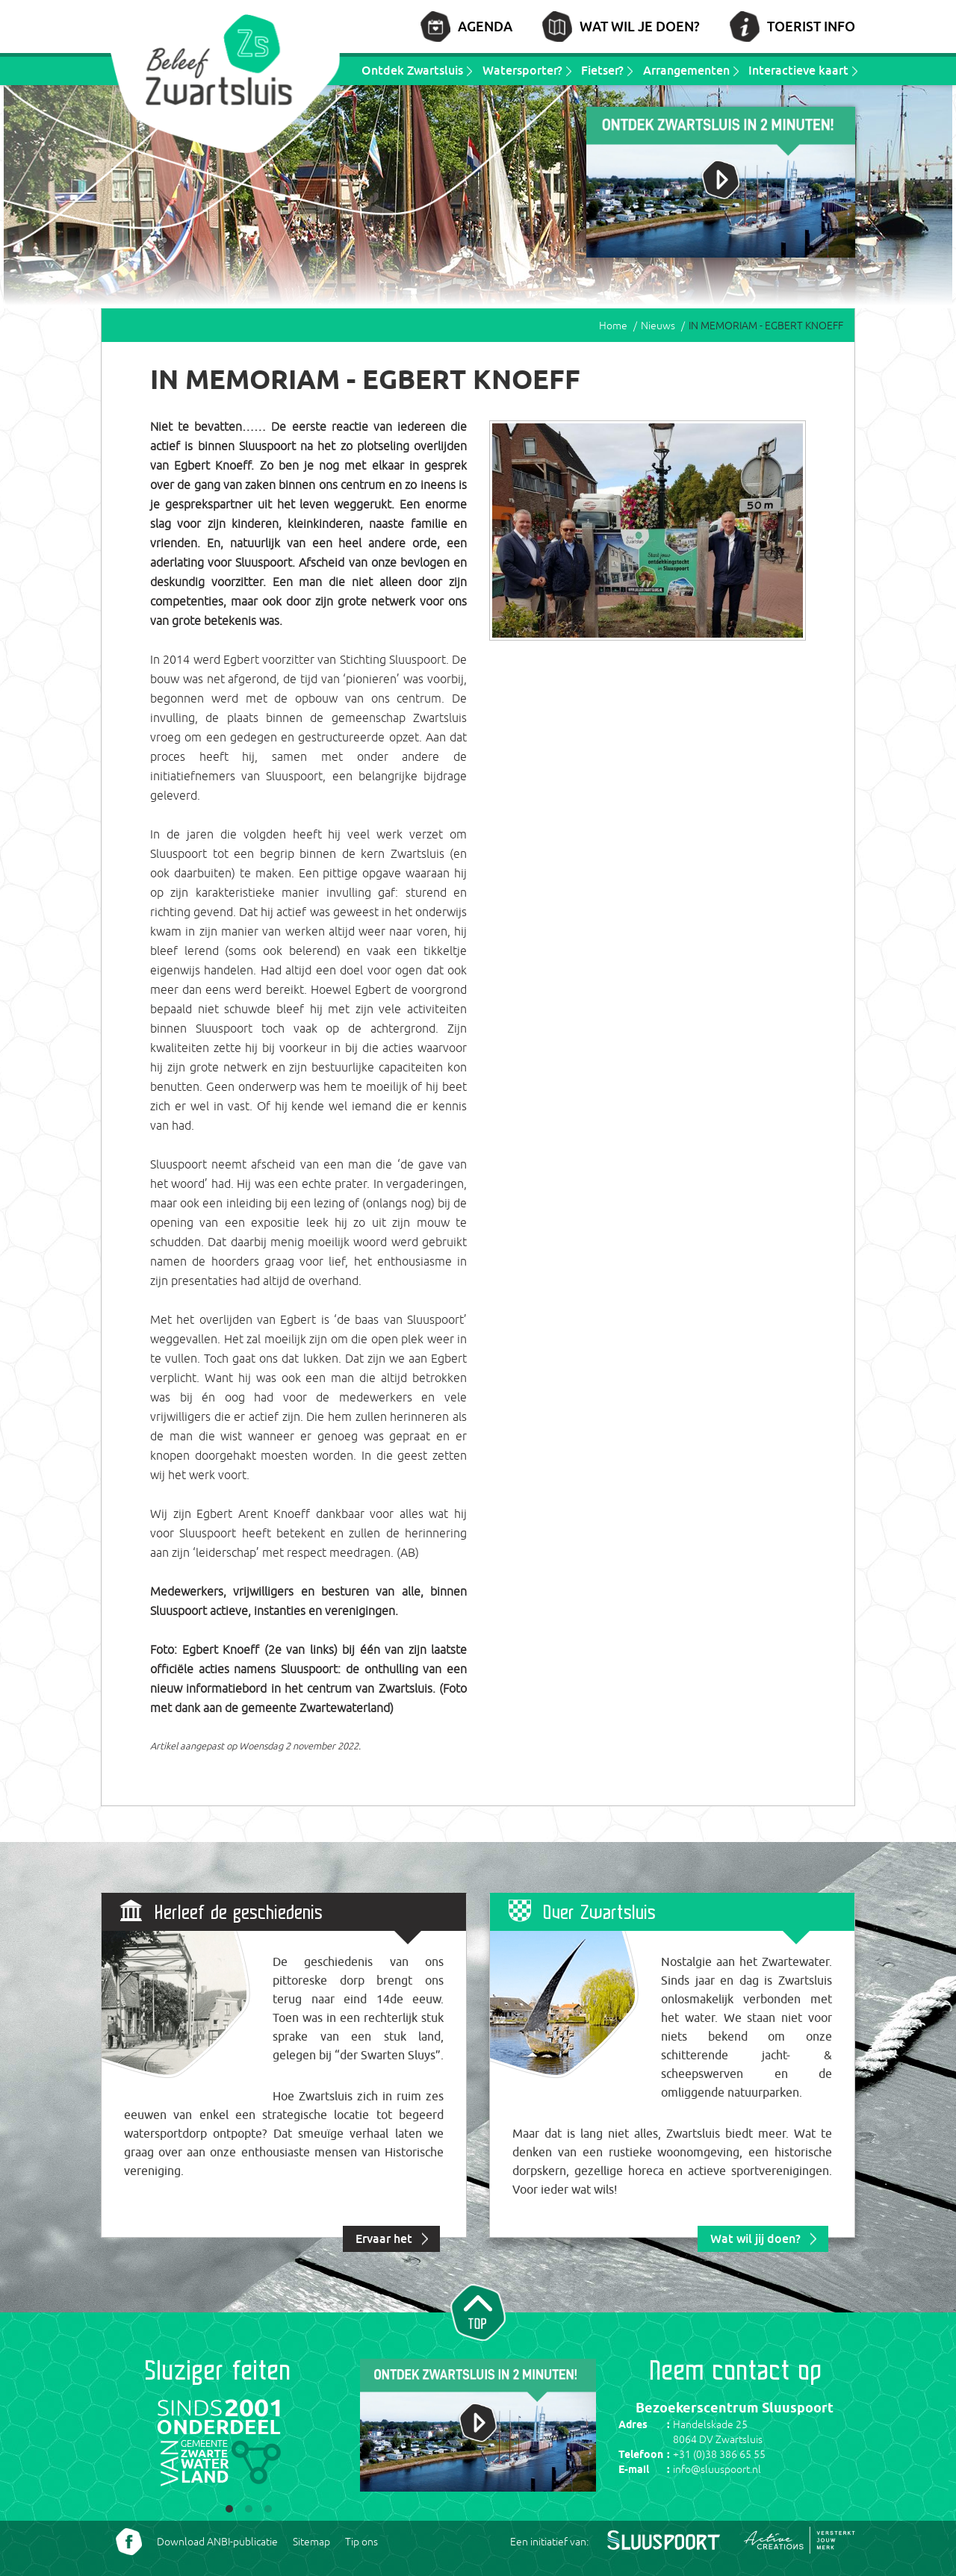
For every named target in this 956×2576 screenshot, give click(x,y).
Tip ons (361, 2542)
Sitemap (311, 2542)
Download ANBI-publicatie (217, 2542)
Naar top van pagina (478, 2311)
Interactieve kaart (798, 70)
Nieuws (658, 326)
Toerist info (811, 26)
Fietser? (602, 70)
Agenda (485, 26)
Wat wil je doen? (640, 26)
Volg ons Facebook (129, 2541)
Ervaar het (384, 2238)
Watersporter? (522, 70)
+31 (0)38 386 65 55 (719, 2454)
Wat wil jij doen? (755, 2238)
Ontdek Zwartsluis (412, 70)
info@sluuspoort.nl (717, 2469)
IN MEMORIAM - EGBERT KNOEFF (766, 326)
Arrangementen (686, 70)
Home (613, 326)
